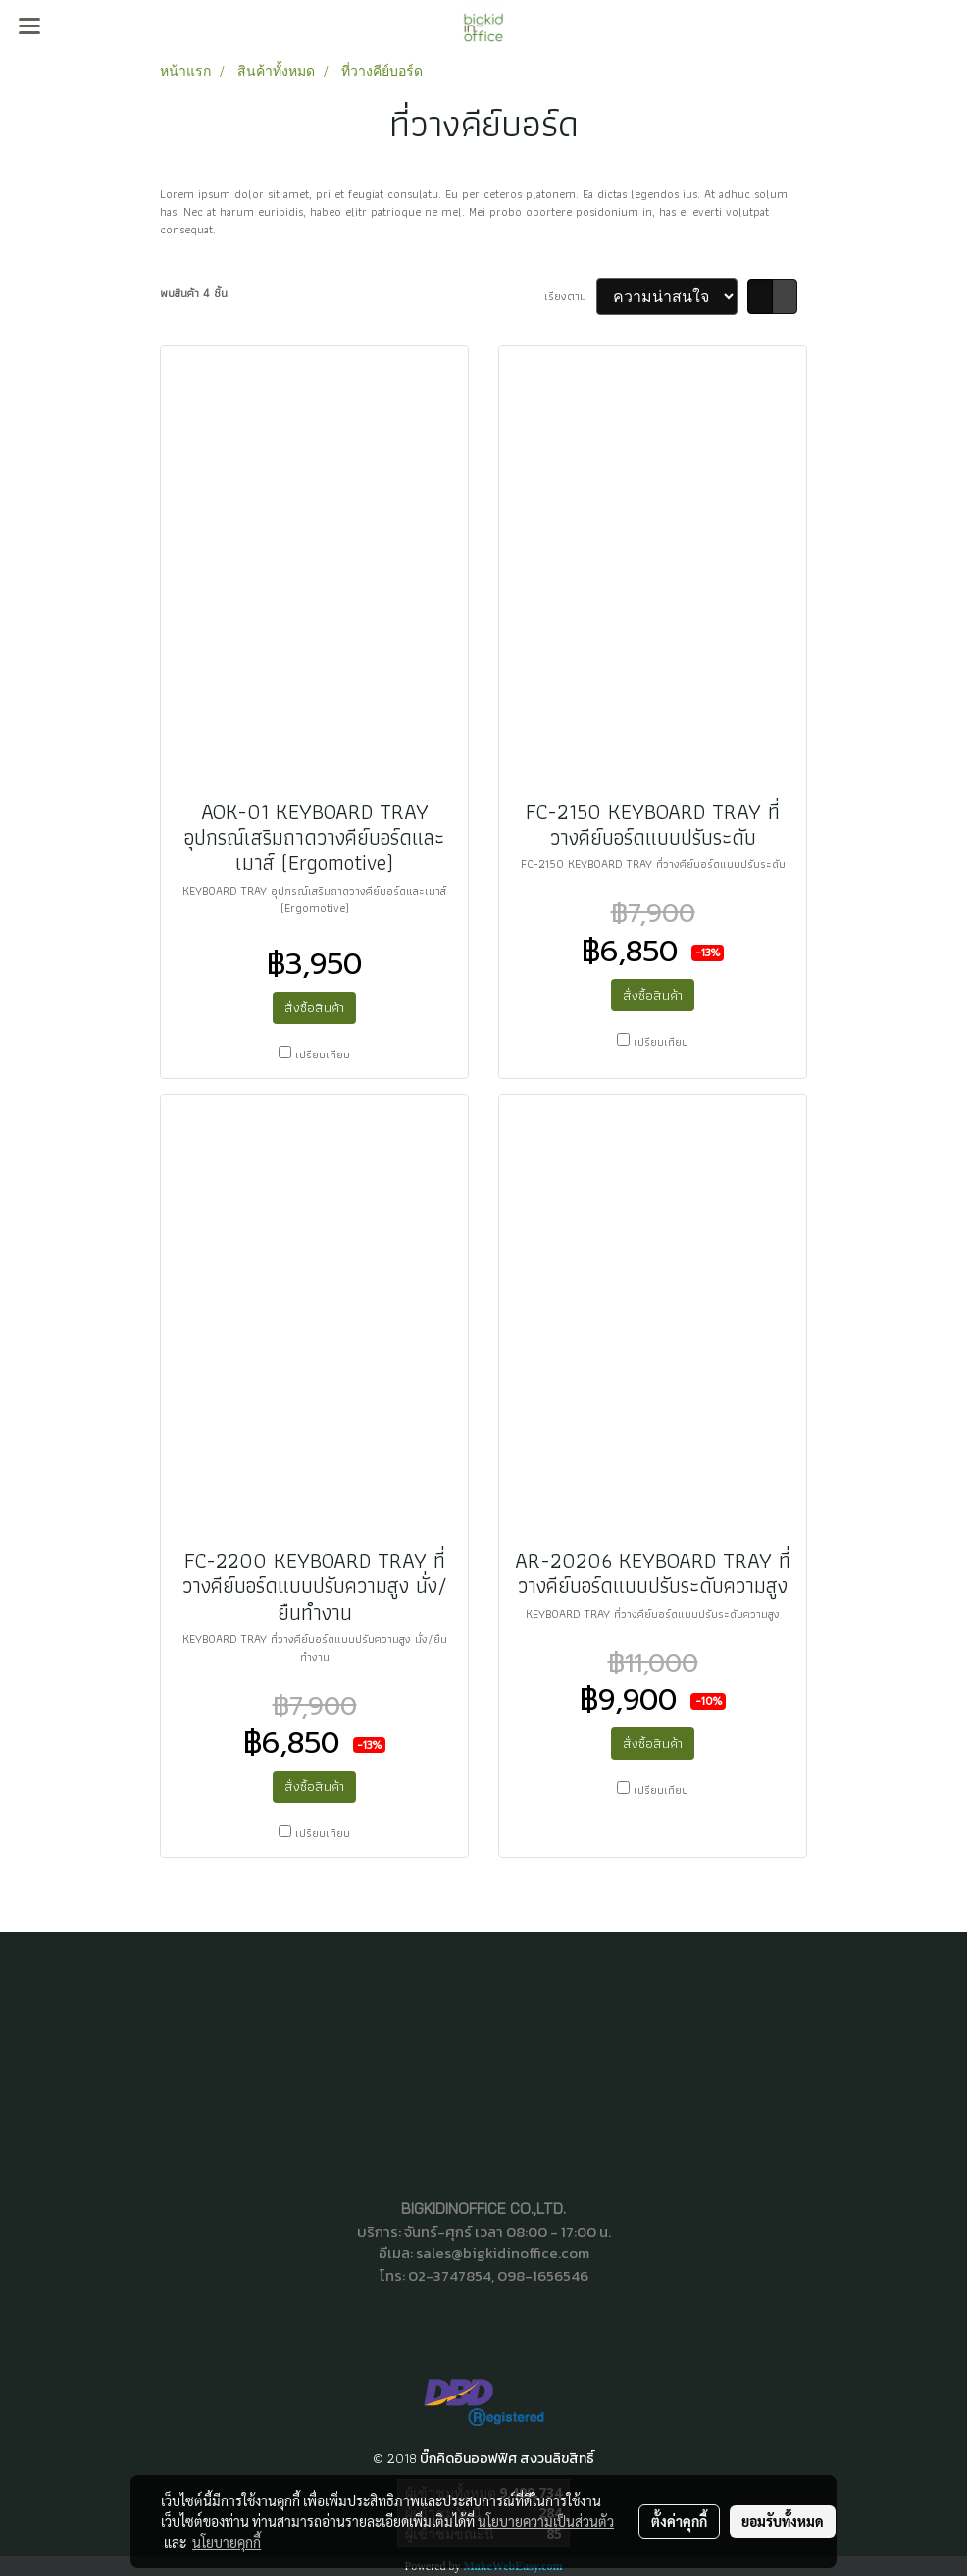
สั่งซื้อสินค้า (314, 1007)
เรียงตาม (570, 296)
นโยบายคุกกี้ (226, 2541)
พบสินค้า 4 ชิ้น (194, 293)
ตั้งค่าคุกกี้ (679, 2521)
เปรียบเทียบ (322, 1054)
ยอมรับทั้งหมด (782, 2521)
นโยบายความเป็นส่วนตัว (546, 2521)
